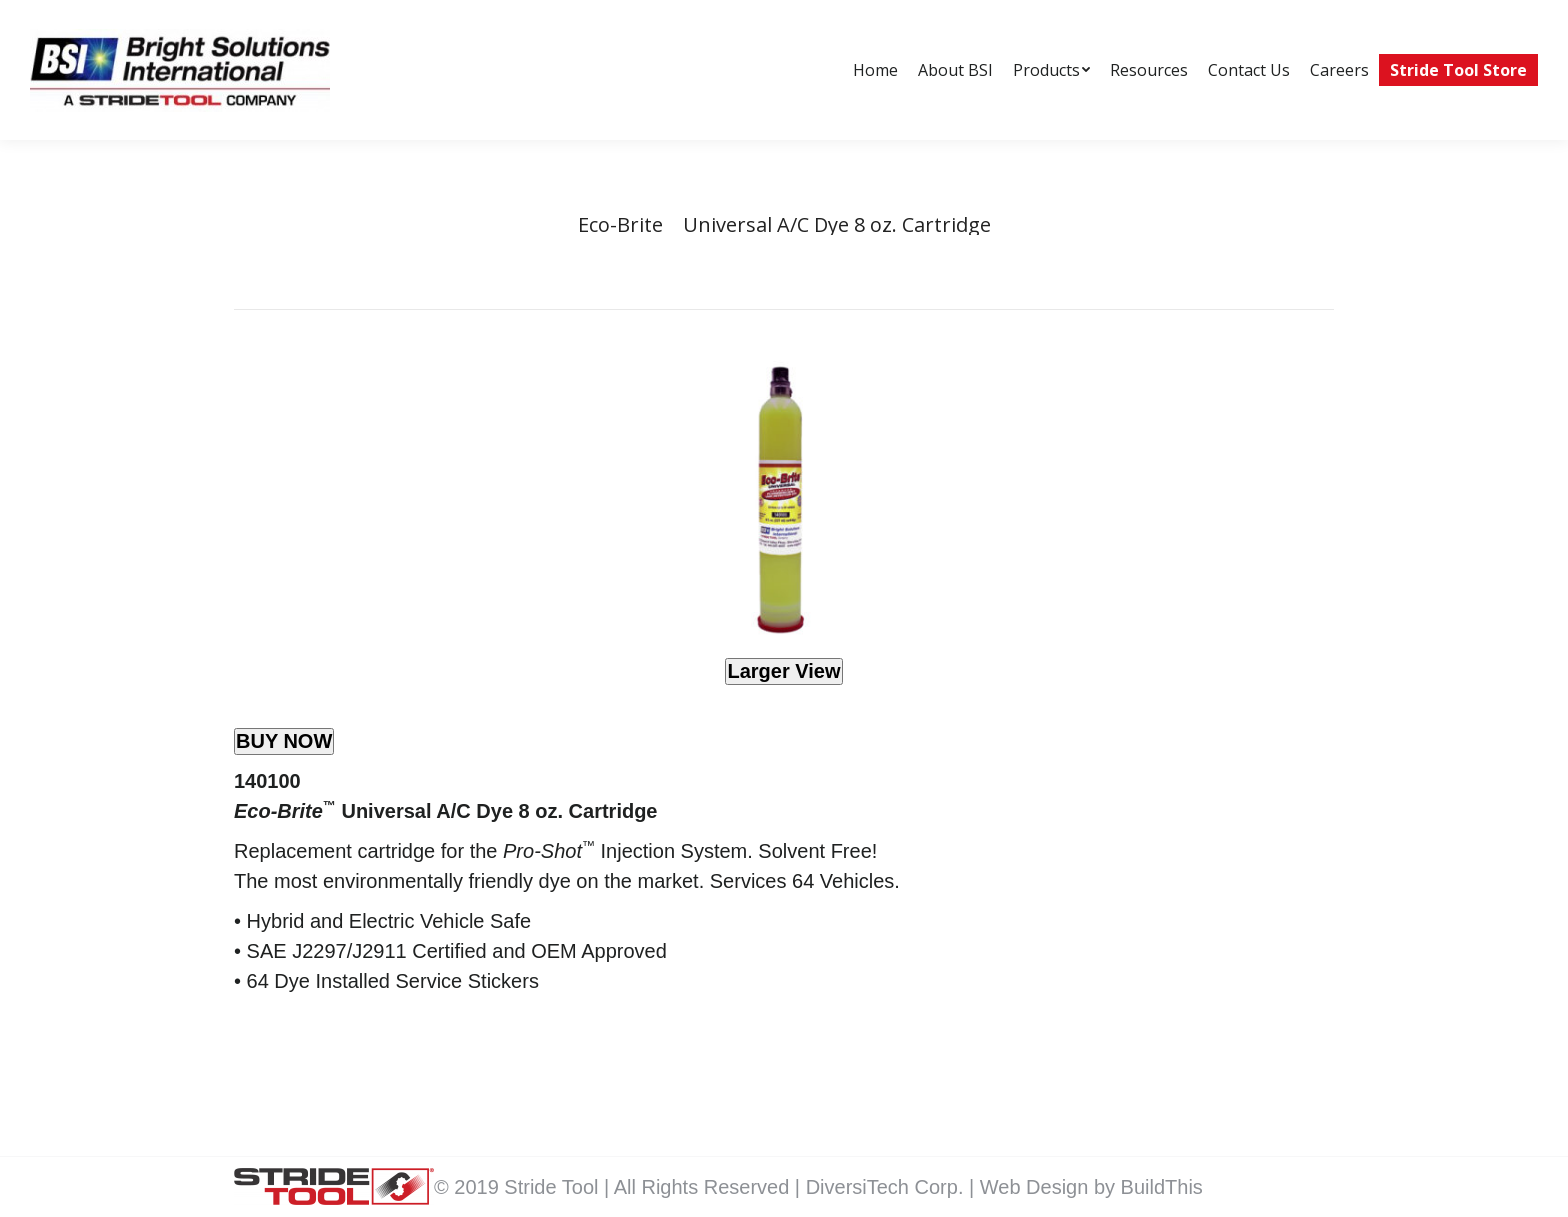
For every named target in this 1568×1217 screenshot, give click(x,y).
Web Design (1037, 1187)
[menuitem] (875, 70)
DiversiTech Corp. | (893, 1187)
